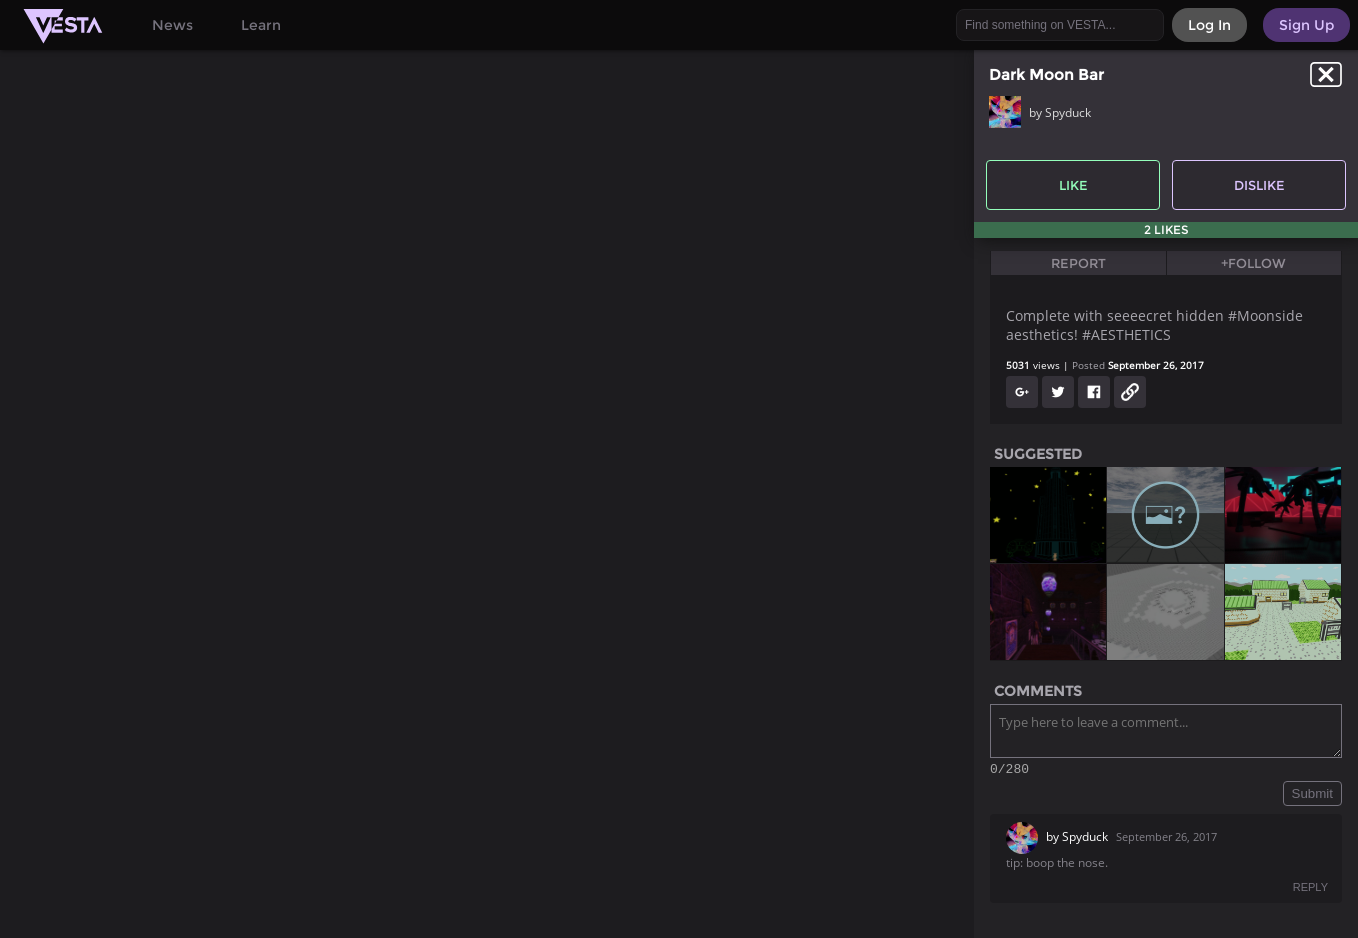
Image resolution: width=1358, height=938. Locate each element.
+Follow (1253, 263)
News (172, 25)
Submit (1312, 796)
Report (1078, 263)
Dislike (1259, 185)
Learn (261, 25)
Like (1073, 185)
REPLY (1310, 890)
